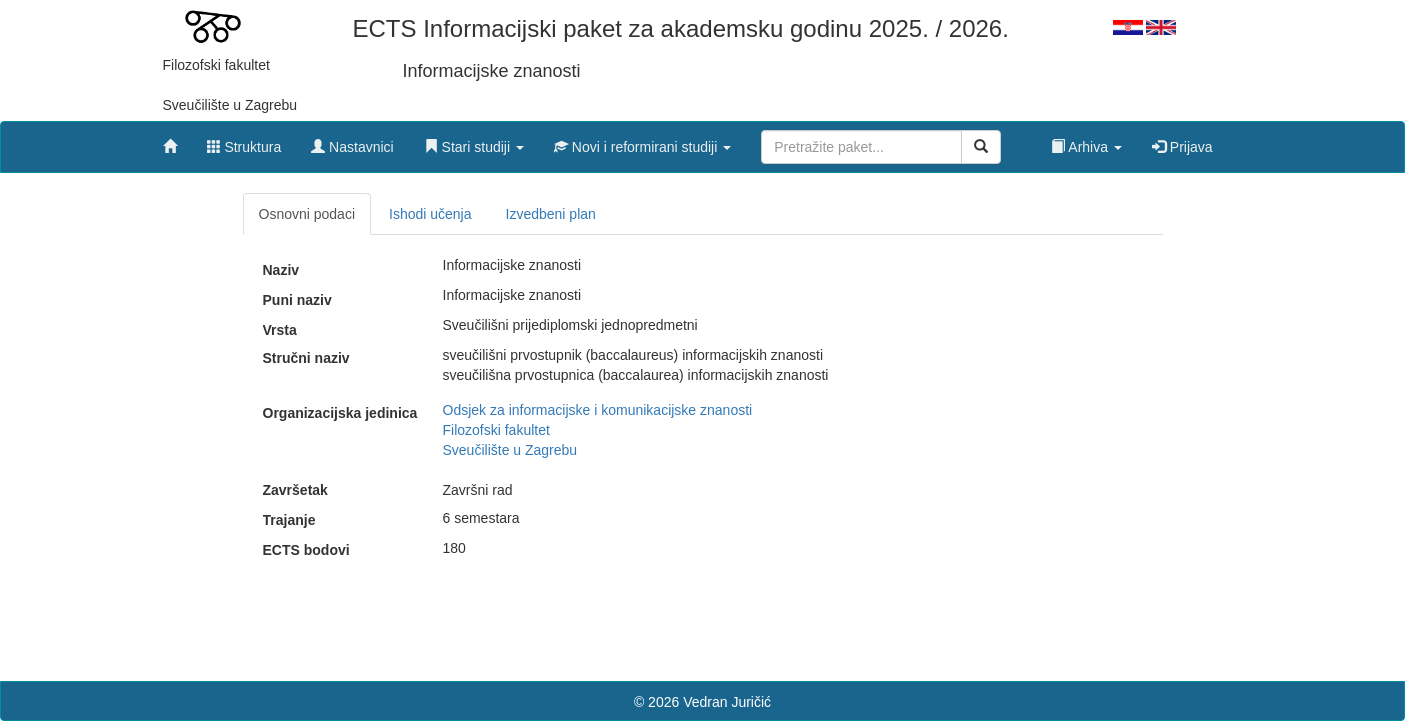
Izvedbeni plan (551, 214)
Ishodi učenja (430, 214)
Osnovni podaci (307, 214)
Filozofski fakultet (496, 430)
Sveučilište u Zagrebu (510, 450)
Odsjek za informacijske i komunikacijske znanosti (598, 410)
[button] (474, 142)
